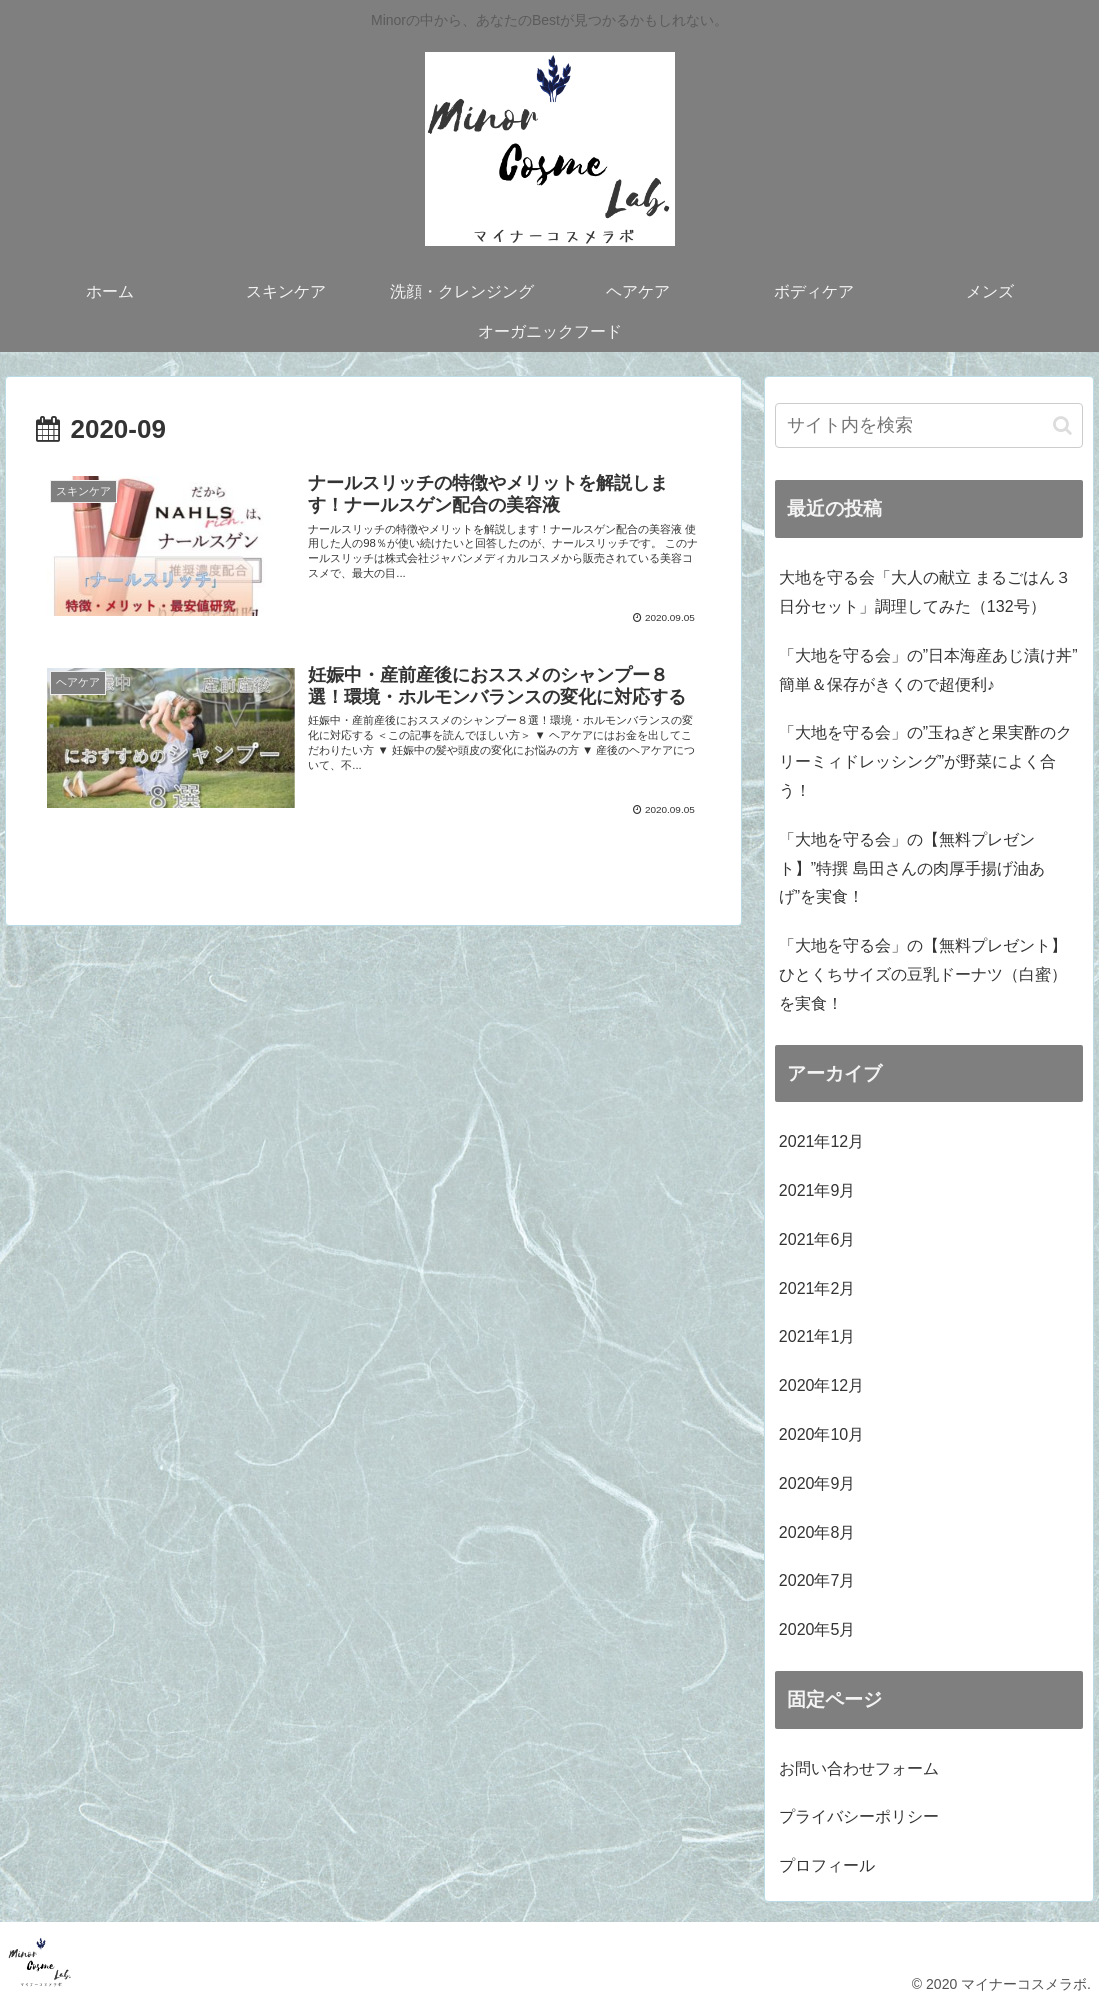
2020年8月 (817, 1532)
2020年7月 (817, 1580)
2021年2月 (817, 1288)
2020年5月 (817, 1629)
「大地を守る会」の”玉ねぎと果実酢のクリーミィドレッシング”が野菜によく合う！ (925, 761)
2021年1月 (817, 1336)
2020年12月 (821, 1385)
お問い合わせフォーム (859, 1768)
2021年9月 (817, 1190)
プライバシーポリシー (859, 1816)
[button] (1062, 425)
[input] (929, 425)
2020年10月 (821, 1434)
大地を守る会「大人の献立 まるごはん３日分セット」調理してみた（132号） (925, 592)
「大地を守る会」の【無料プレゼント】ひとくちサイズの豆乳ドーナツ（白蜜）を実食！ (923, 974)
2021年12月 (821, 1141)
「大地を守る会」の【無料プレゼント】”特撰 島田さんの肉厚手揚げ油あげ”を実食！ (912, 868)
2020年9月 (817, 1483)
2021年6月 (817, 1239)
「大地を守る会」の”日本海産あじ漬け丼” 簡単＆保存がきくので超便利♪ (928, 670)
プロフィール (827, 1865)
